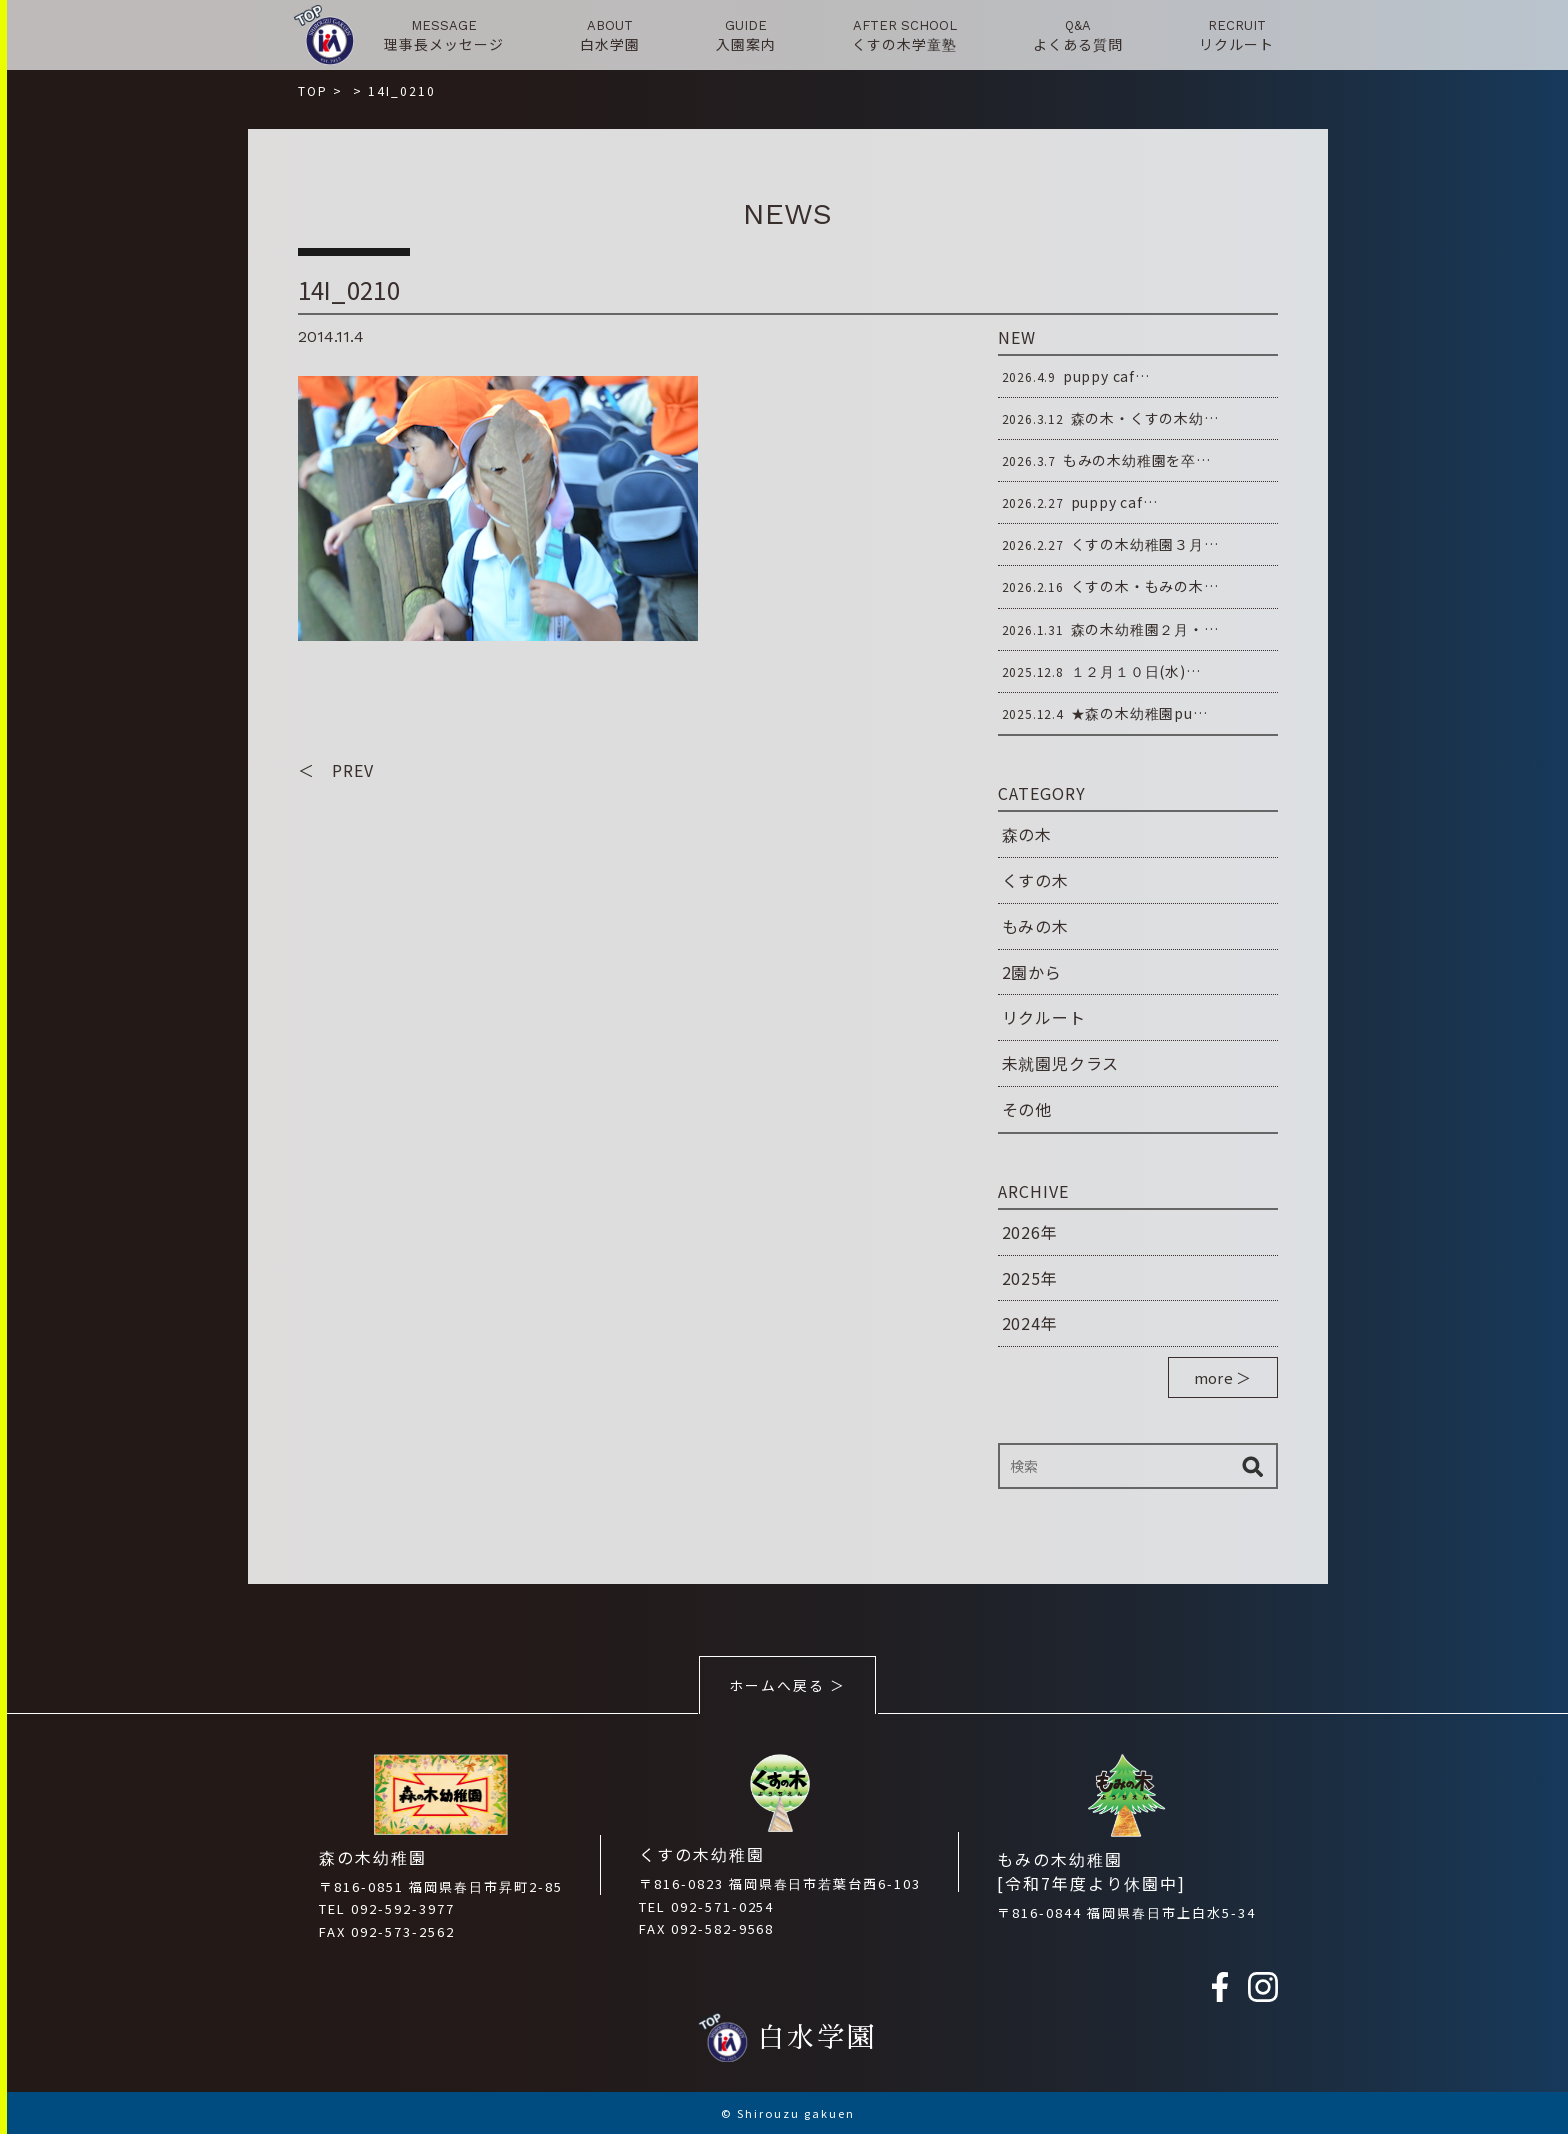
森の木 (1027, 834)
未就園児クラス (1061, 1063)
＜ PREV (336, 771)
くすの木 (1035, 880)
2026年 (1030, 1232)
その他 (1027, 1109)
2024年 (1030, 1323)
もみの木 (1035, 926)
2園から (1032, 972)
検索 (1253, 1466)
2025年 (1030, 1278)
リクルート (1044, 1017)
